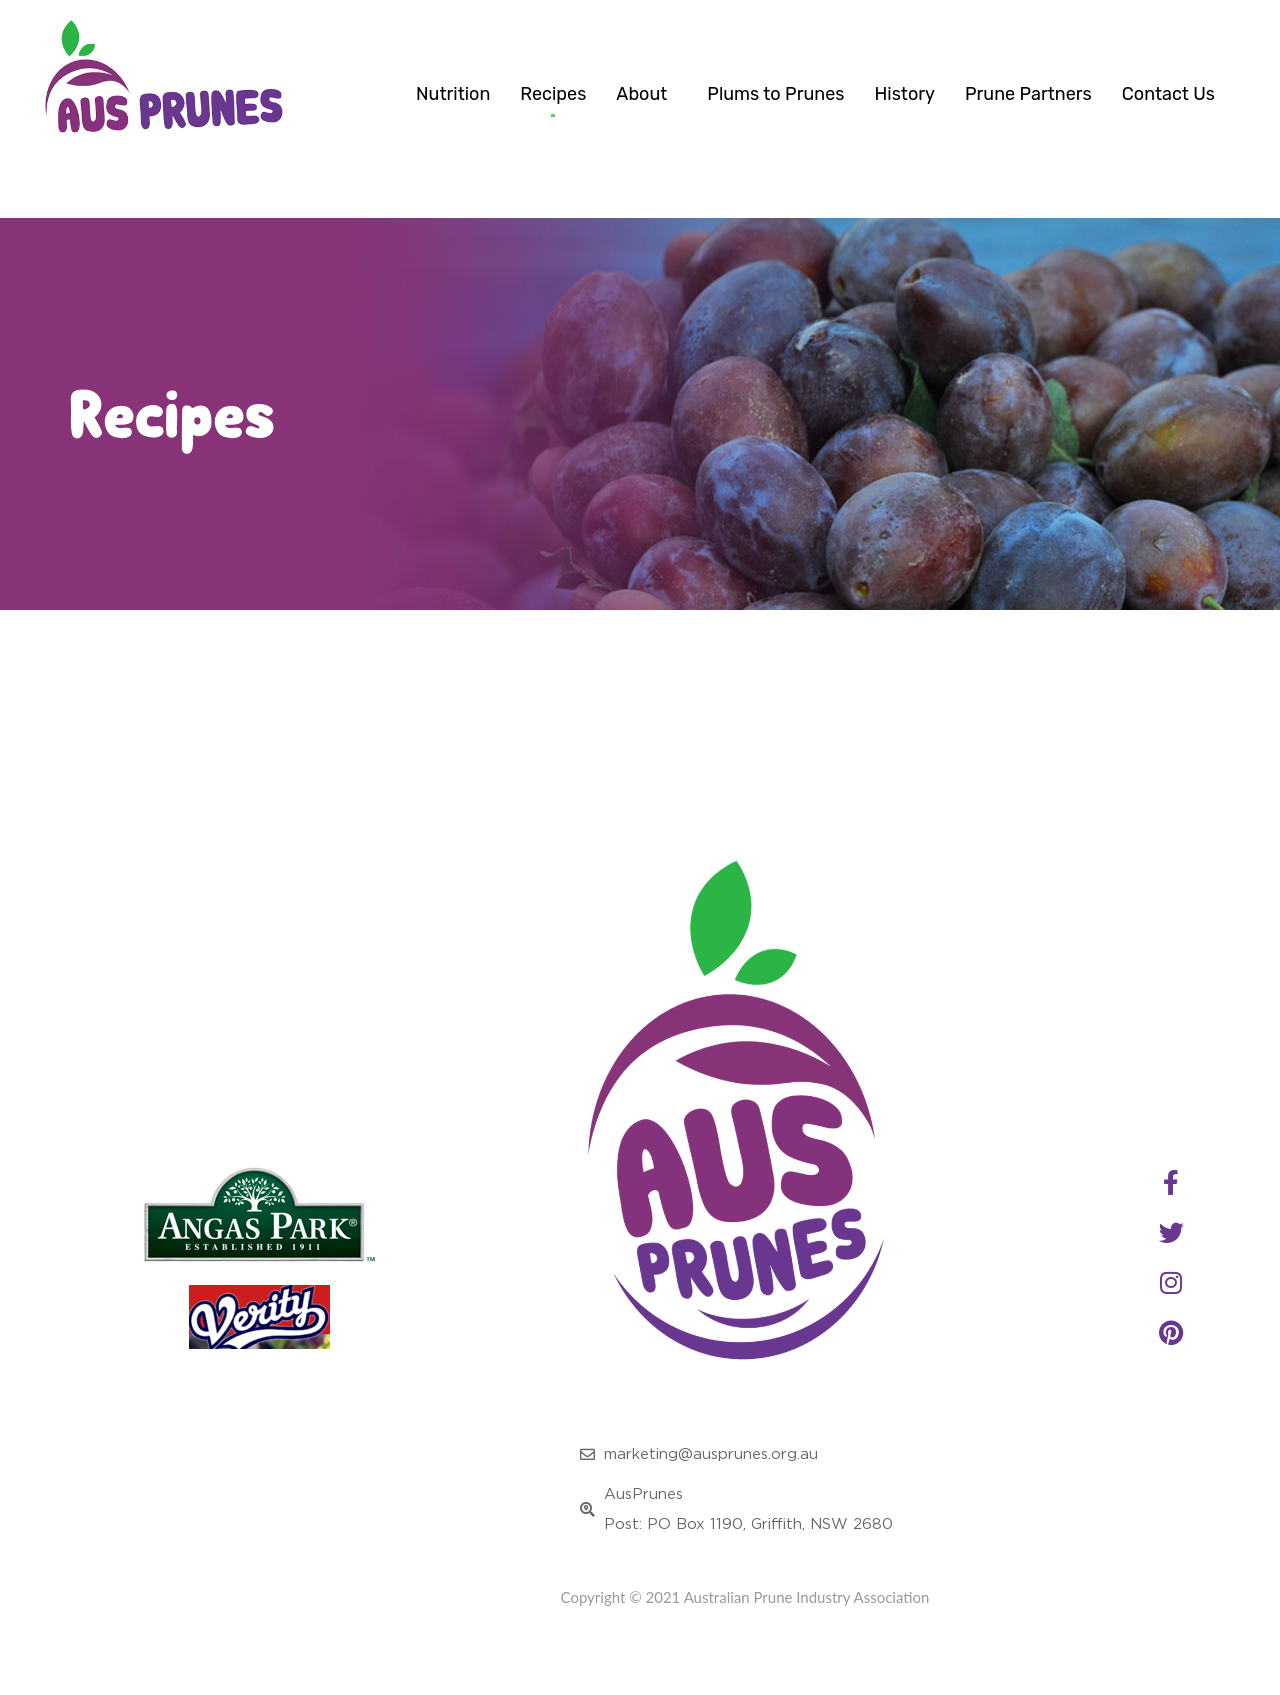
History (904, 94)
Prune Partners (1028, 94)
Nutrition (453, 94)
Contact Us (1168, 94)
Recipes (553, 94)
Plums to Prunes (775, 94)
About (646, 94)
